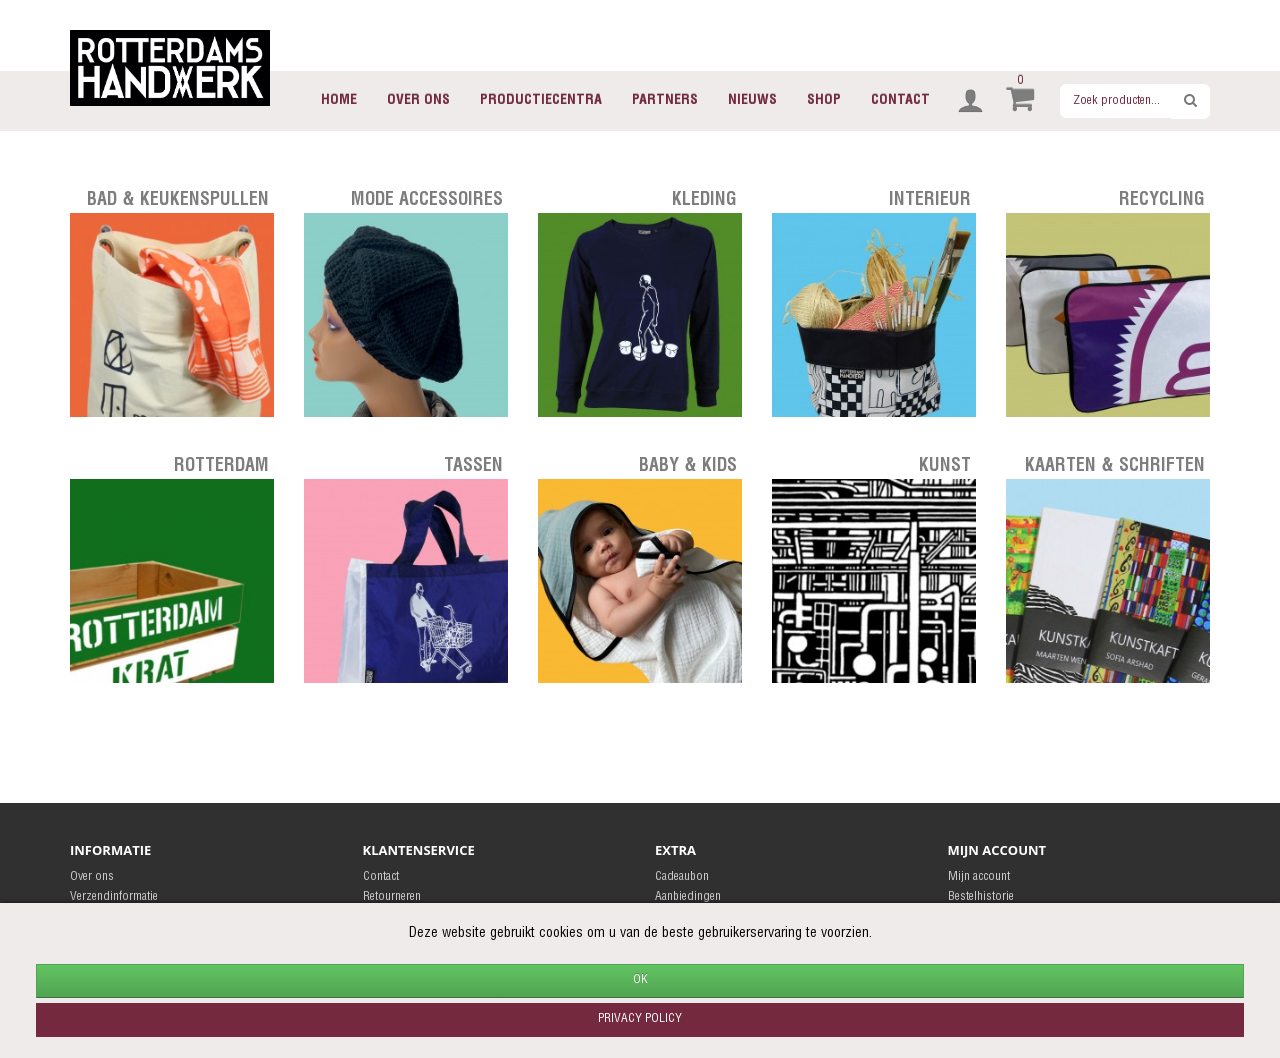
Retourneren (392, 897)
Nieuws (752, 101)
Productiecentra (541, 101)
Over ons (418, 101)
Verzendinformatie (114, 897)
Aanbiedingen (688, 897)
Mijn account (979, 877)
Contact (900, 101)
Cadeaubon (682, 877)
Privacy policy (640, 1019)
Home (339, 101)
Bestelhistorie (981, 897)
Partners (665, 101)
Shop (824, 101)
